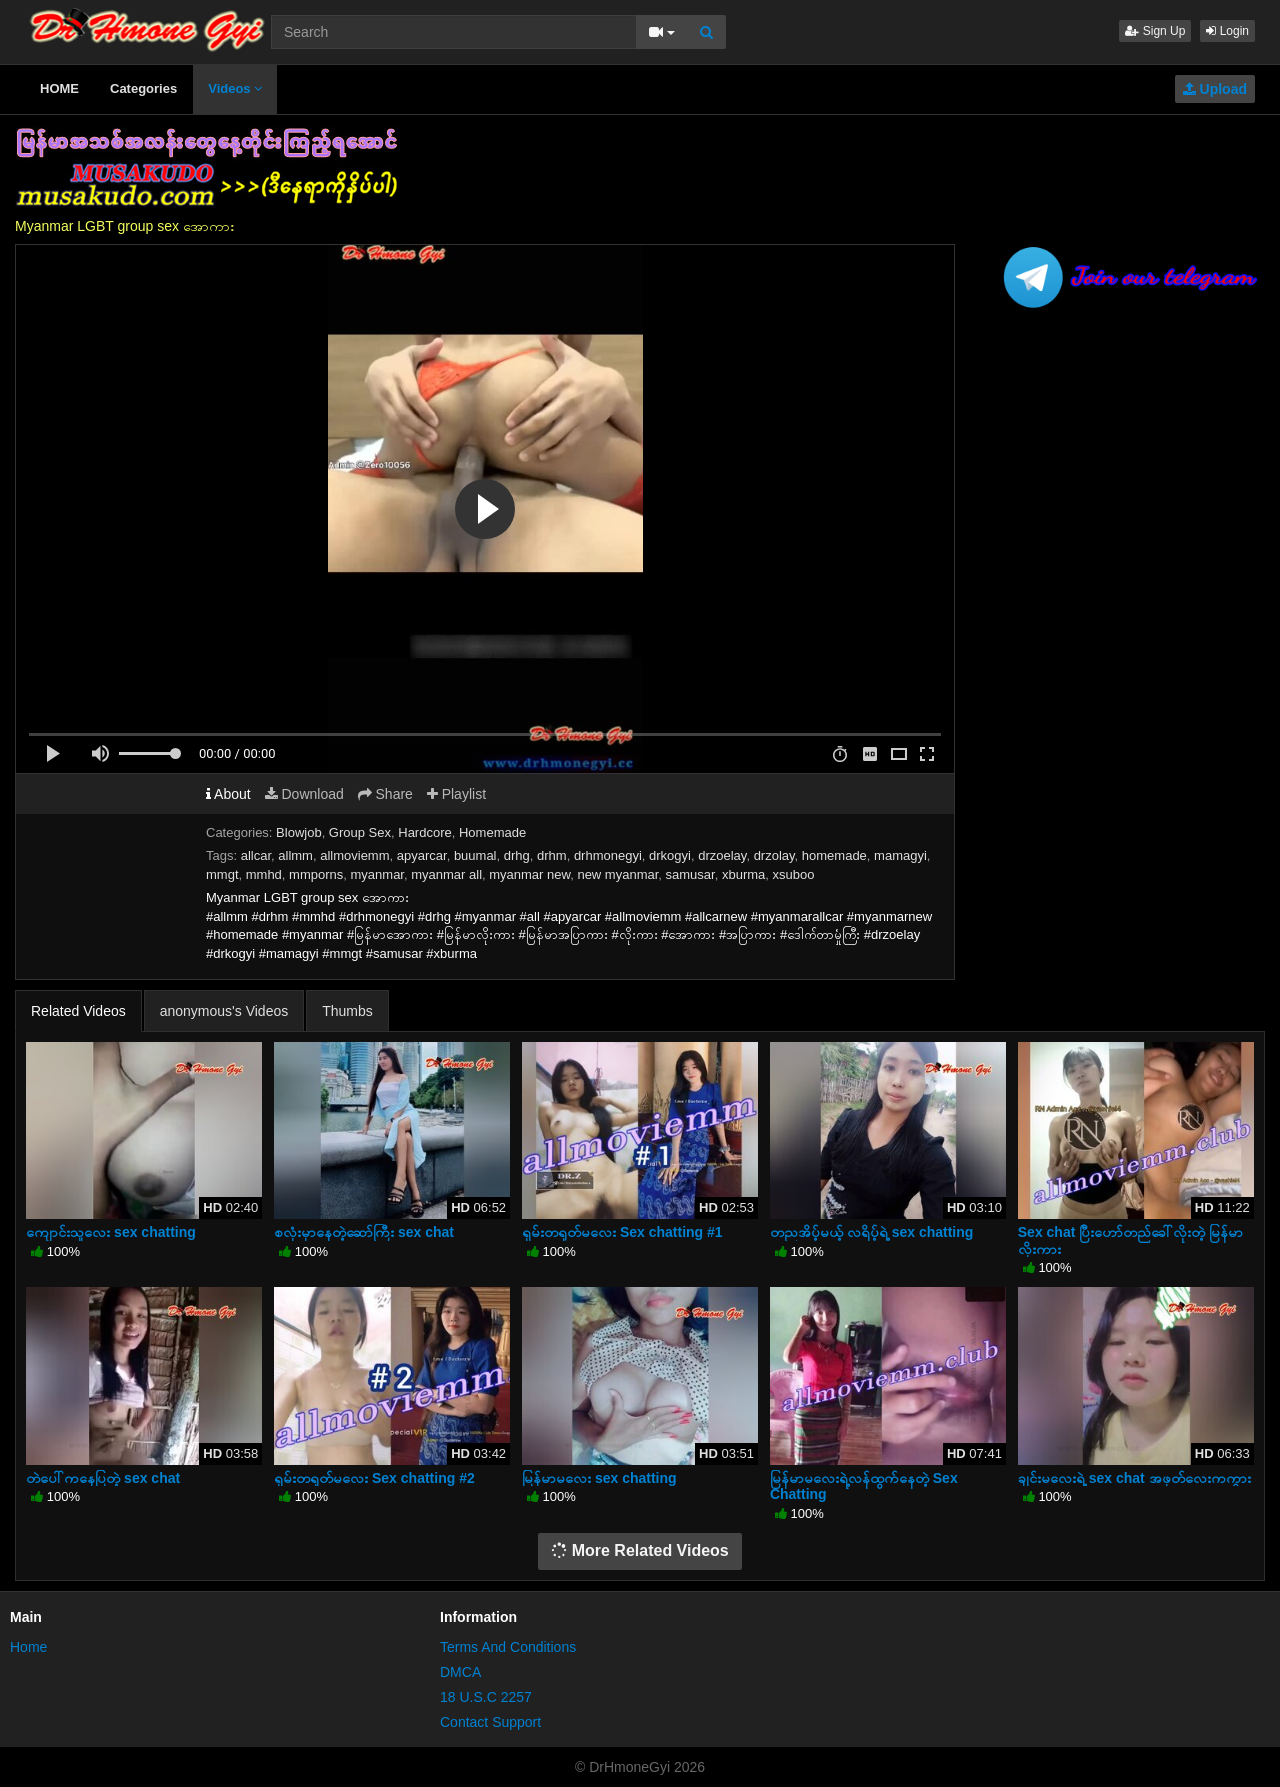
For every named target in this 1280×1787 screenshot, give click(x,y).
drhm (552, 855)
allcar (256, 855)
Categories (143, 88)
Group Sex (360, 832)
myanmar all (446, 874)
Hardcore (424, 832)
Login (1227, 31)
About (228, 794)
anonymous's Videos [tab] (224, 1011)
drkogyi (670, 855)
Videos (235, 88)
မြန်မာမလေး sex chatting (599, 1478)
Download (304, 794)
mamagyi (900, 855)
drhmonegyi (608, 855)
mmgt (222, 874)
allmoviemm (354, 855)
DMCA (460, 1672)
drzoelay (722, 855)
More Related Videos (640, 1550)
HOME (59, 88)
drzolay (774, 855)
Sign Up (1155, 31)
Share (385, 794)
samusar (690, 874)
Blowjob (299, 832)
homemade (834, 855)
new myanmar (617, 874)
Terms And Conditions (508, 1647)
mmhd (264, 874)
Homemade (492, 832)
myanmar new (529, 874)
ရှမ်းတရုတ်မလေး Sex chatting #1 (622, 1232)
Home (28, 1647)
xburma (743, 874)
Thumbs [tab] (347, 1011)
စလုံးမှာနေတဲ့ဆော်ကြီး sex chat (364, 1232)
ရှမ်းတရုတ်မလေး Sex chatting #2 (374, 1478)
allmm (295, 855)
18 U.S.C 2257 (486, 1697)
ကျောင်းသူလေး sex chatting (111, 1232)
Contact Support (490, 1722)
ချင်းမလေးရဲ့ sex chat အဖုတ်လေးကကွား (1134, 1478)
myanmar (377, 874)
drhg (517, 855)
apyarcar (422, 855)
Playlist (456, 794)
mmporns (316, 874)
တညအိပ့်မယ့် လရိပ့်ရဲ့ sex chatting (871, 1232)
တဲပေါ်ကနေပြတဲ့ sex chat (103, 1478)
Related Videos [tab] (78, 1011)
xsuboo (794, 874)
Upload (1215, 89)
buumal (475, 855)
